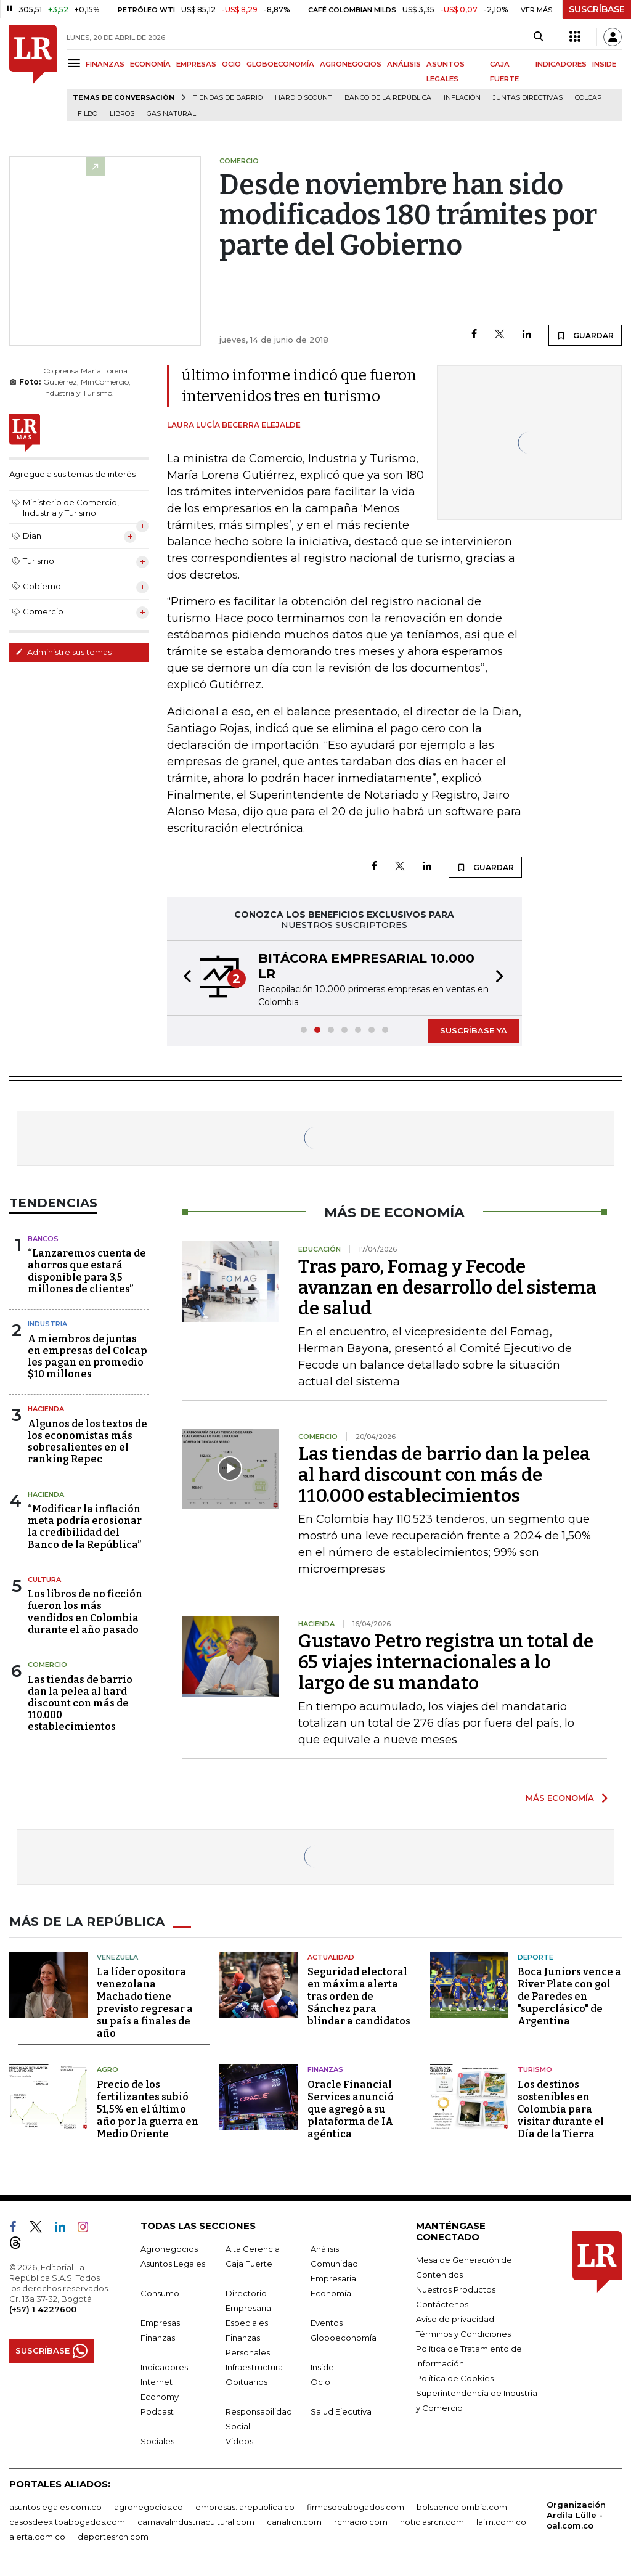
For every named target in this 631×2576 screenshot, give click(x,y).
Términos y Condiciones (463, 2334)
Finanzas (325, 2069)
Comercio (47, 1664)
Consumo (159, 2293)
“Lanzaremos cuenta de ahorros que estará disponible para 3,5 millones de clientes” (87, 1271)
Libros (122, 114)
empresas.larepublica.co (245, 2507)
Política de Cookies (455, 2378)
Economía (331, 2293)
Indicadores (164, 2367)
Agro (107, 2069)
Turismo (535, 2069)
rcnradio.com (361, 2522)
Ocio (320, 2382)
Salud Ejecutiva (341, 2411)
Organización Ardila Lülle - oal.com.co (576, 2515)
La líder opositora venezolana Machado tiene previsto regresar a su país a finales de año (145, 2002)
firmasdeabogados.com (355, 2507)
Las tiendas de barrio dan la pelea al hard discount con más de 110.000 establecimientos (80, 1703)
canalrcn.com (294, 2522)
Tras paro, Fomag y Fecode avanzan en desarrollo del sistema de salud (447, 1287)
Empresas (160, 2323)
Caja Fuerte (249, 2263)
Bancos (43, 1238)
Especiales (247, 2323)
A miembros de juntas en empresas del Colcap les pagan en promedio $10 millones (87, 1356)
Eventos (327, 2323)
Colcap (588, 98)
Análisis (325, 2249)
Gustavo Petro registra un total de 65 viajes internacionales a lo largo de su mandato (445, 1662)
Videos (239, 2441)
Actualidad (330, 1957)
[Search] (538, 37)
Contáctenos (442, 2304)
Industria (47, 1323)
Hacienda (46, 1408)
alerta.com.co (37, 2536)
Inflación (462, 98)
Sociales (157, 2441)
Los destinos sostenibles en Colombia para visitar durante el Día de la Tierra (561, 2109)
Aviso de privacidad (455, 2319)
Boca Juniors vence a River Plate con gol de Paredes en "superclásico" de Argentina (569, 1996)
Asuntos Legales (172, 2263)
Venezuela (117, 1957)
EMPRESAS (196, 64)
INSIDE (604, 64)
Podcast (157, 2411)
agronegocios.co (148, 2507)
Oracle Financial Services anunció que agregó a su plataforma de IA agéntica (350, 2109)
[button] (183, 978)
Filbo (87, 114)
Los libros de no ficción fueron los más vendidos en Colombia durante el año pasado (85, 1612)
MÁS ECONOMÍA (560, 1798)
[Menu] (76, 63)
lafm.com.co (501, 2522)
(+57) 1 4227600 (42, 2309)
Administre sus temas (63, 652)
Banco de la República (387, 98)
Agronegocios (169, 2249)
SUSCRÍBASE (597, 9)
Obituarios (246, 2382)
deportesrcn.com (113, 2536)
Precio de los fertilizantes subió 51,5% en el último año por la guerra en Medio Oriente (147, 2109)
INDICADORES (561, 64)
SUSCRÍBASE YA (473, 1030)
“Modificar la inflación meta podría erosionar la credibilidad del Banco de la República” (85, 1527)
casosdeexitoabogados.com (67, 2522)
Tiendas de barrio (228, 98)
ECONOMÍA (150, 64)
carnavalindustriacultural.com (195, 2522)
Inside (322, 2367)
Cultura (44, 1579)
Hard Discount (303, 98)
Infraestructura (254, 2367)
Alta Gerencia (253, 2249)
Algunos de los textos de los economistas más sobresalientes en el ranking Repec (87, 1441)
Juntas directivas (528, 98)
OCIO (231, 64)
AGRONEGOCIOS (350, 64)
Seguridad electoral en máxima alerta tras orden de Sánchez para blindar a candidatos (358, 1996)
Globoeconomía (344, 2337)
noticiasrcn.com (432, 2522)
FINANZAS (105, 64)
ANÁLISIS (404, 64)
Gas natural (171, 114)
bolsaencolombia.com (462, 2507)
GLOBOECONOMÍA (280, 64)
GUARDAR (585, 335)
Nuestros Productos (455, 2289)
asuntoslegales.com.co (55, 2507)
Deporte (535, 1957)
